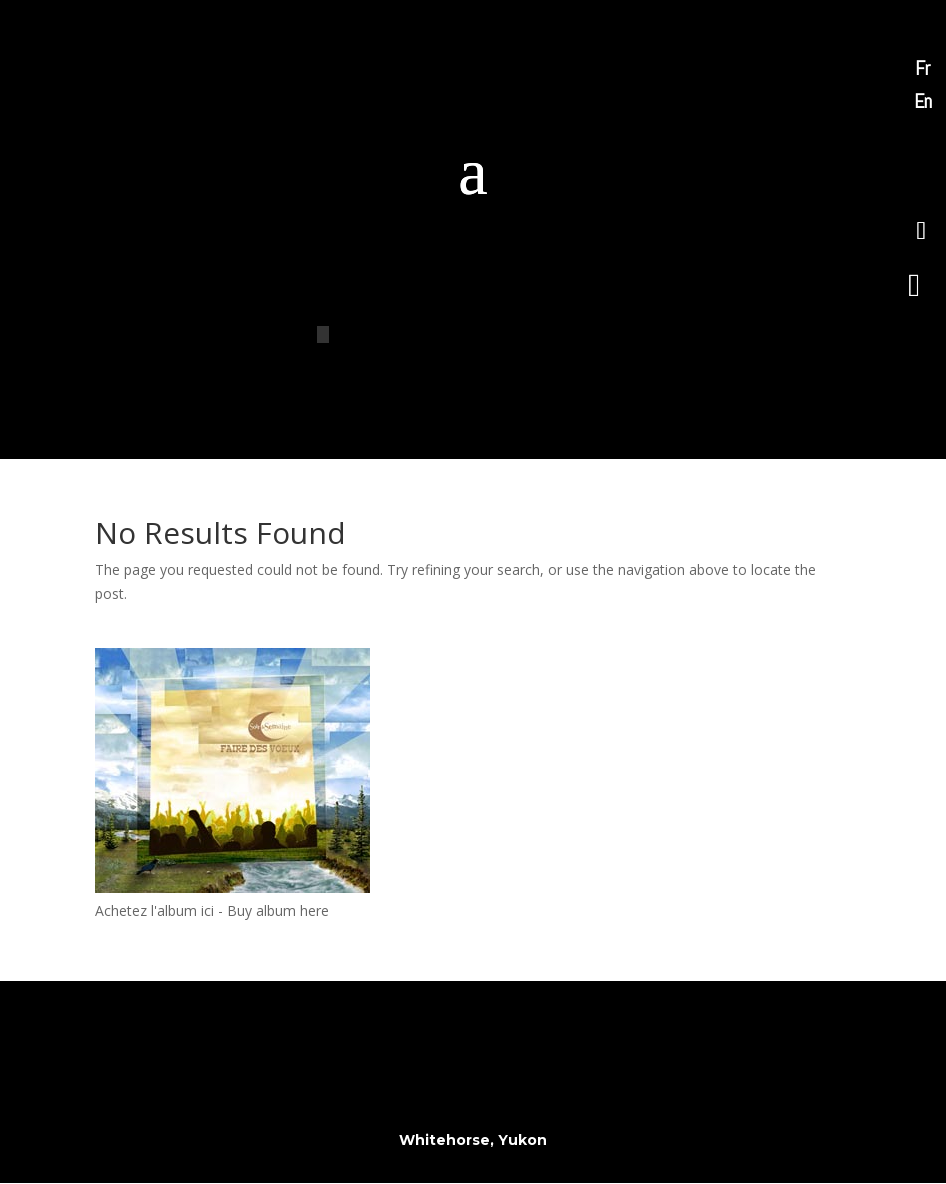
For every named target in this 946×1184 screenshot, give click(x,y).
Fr (922, 68)
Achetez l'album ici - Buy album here (212, 910)
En (923, 101)
